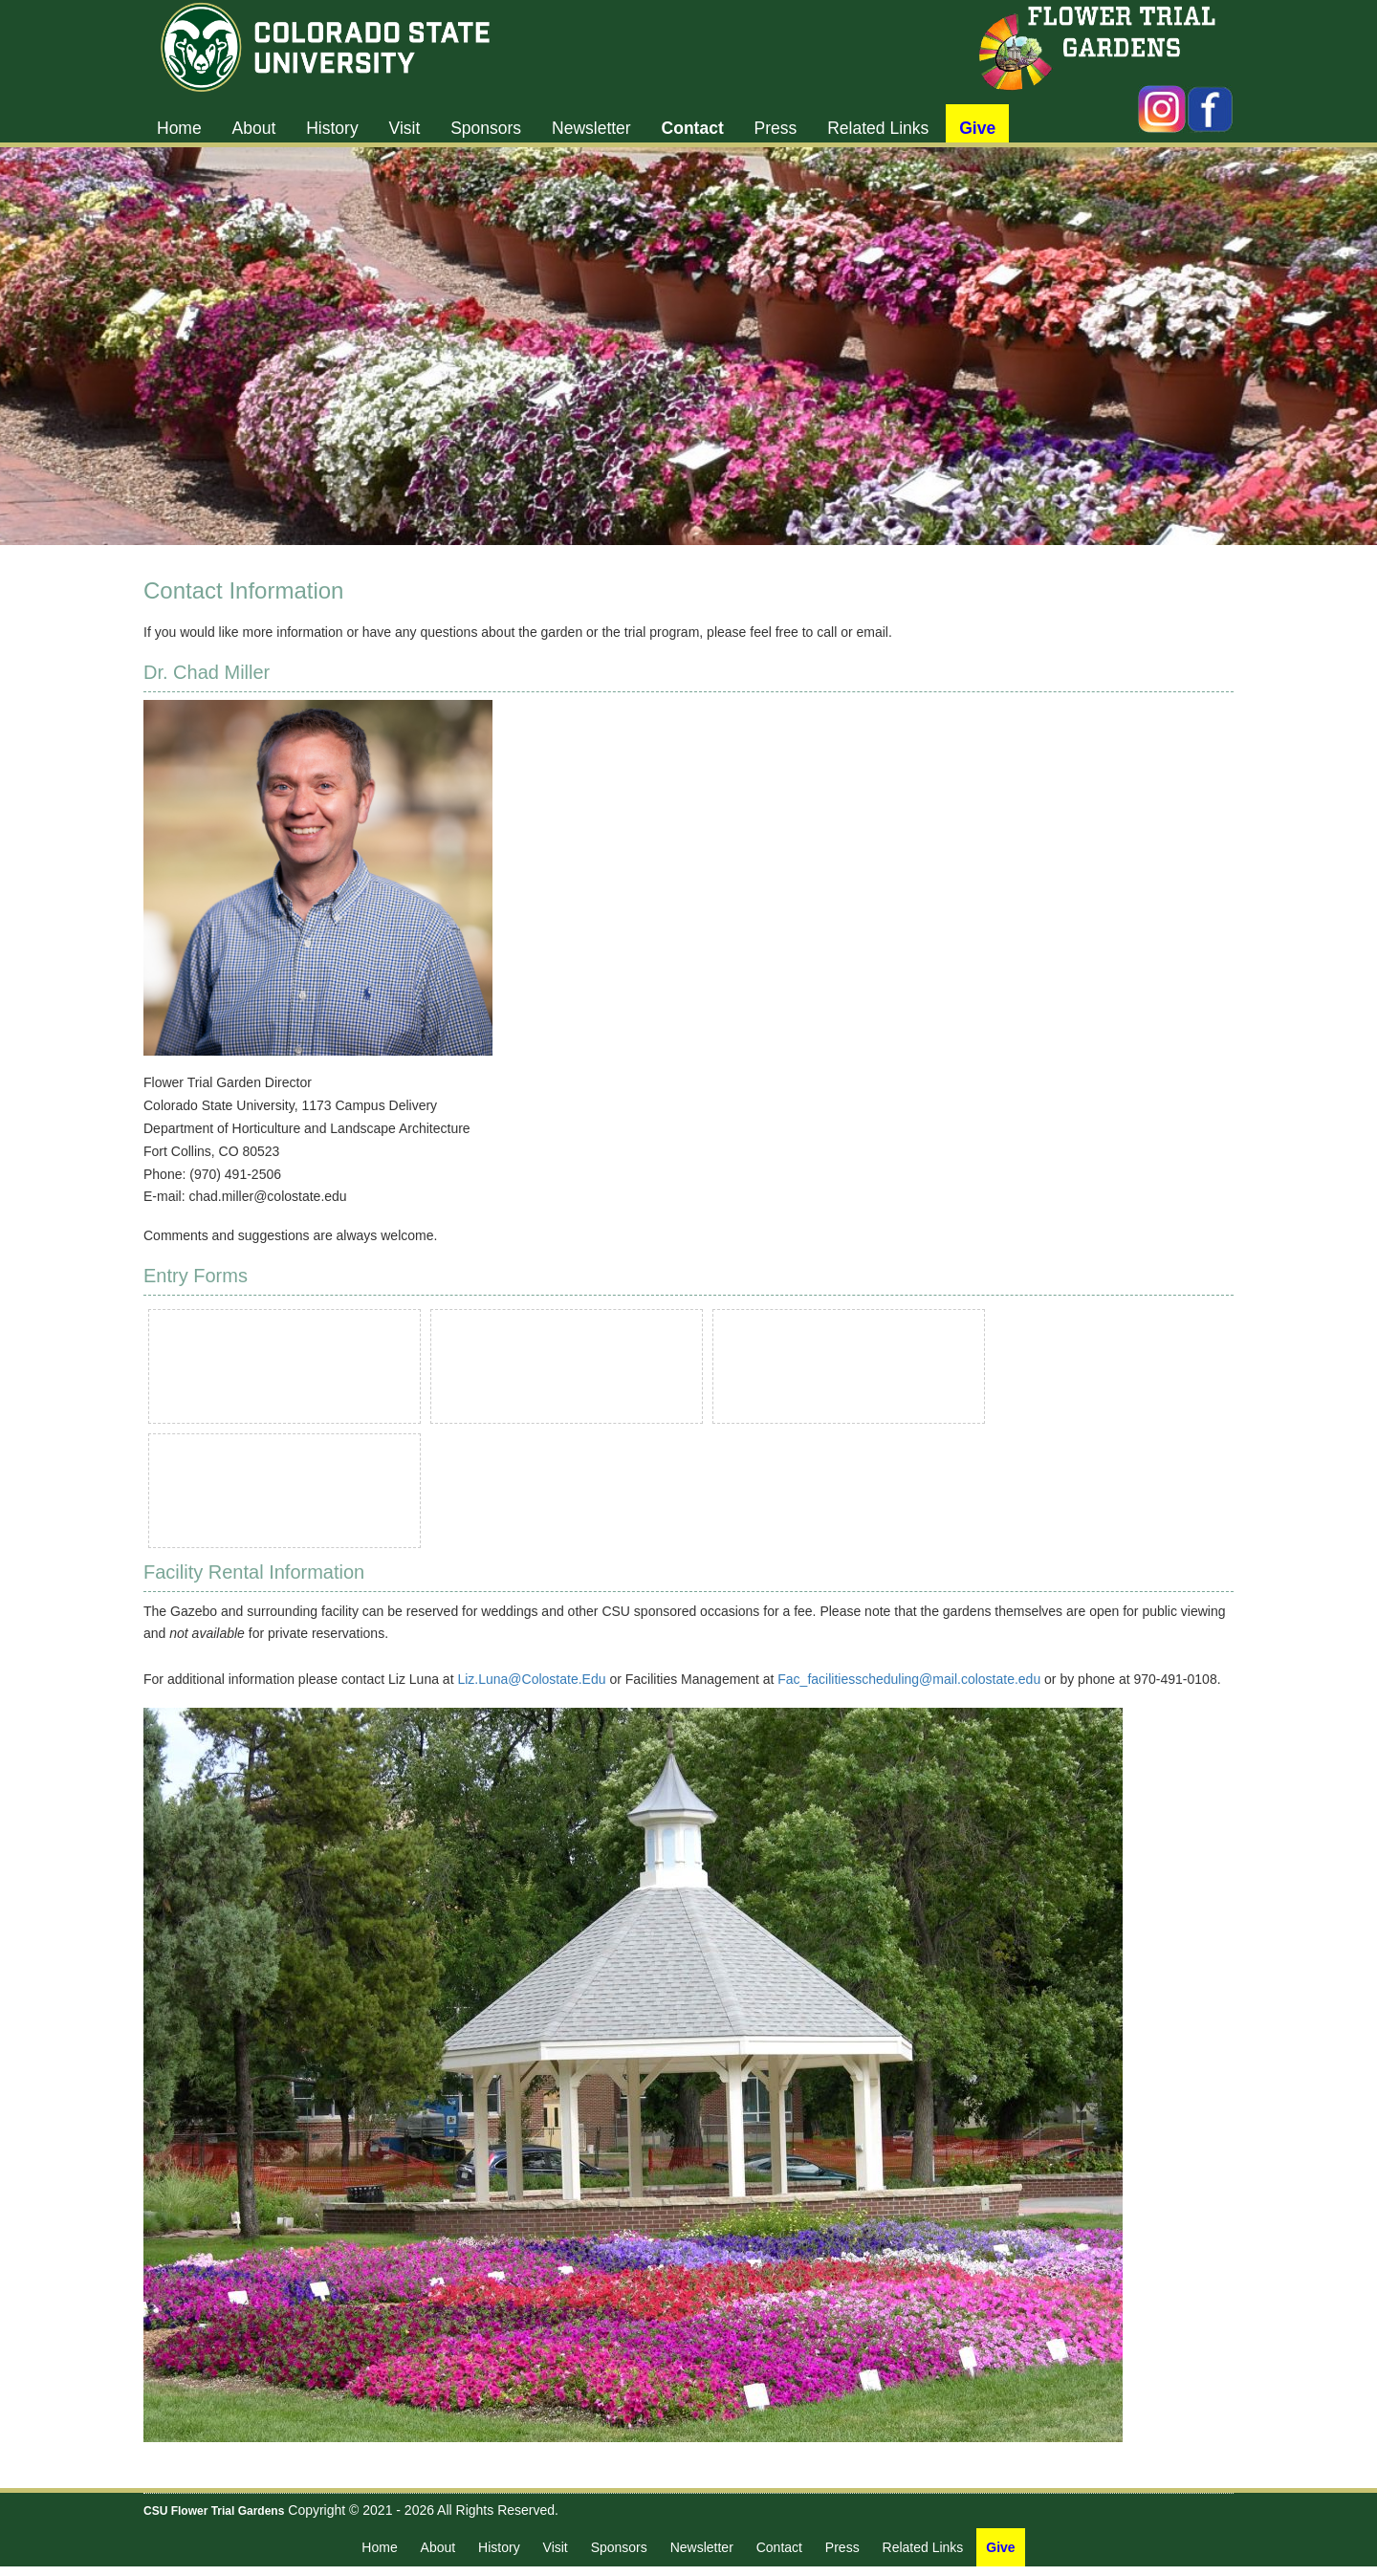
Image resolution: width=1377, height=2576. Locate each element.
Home (179, 128)
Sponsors (485, 128)
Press (776, 128)
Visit (405, 128)
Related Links (878, 128)
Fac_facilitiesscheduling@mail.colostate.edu (908, 1679)
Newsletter (591, 128)
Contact (693, 128)
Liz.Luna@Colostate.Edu (531, 1679)
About (254, 128)
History (332, 128)
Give (977, 128)
